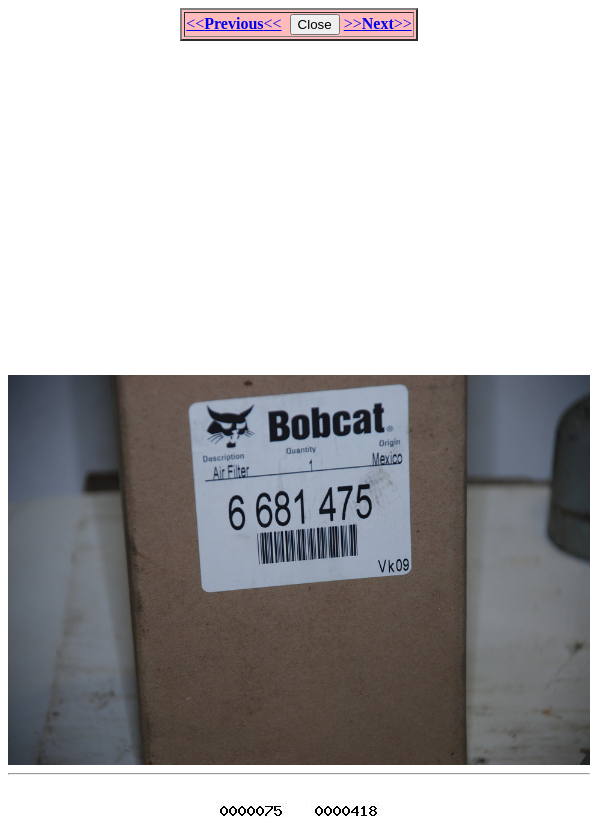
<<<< (233, 23)
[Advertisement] (303, 199)
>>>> (378, 23)
